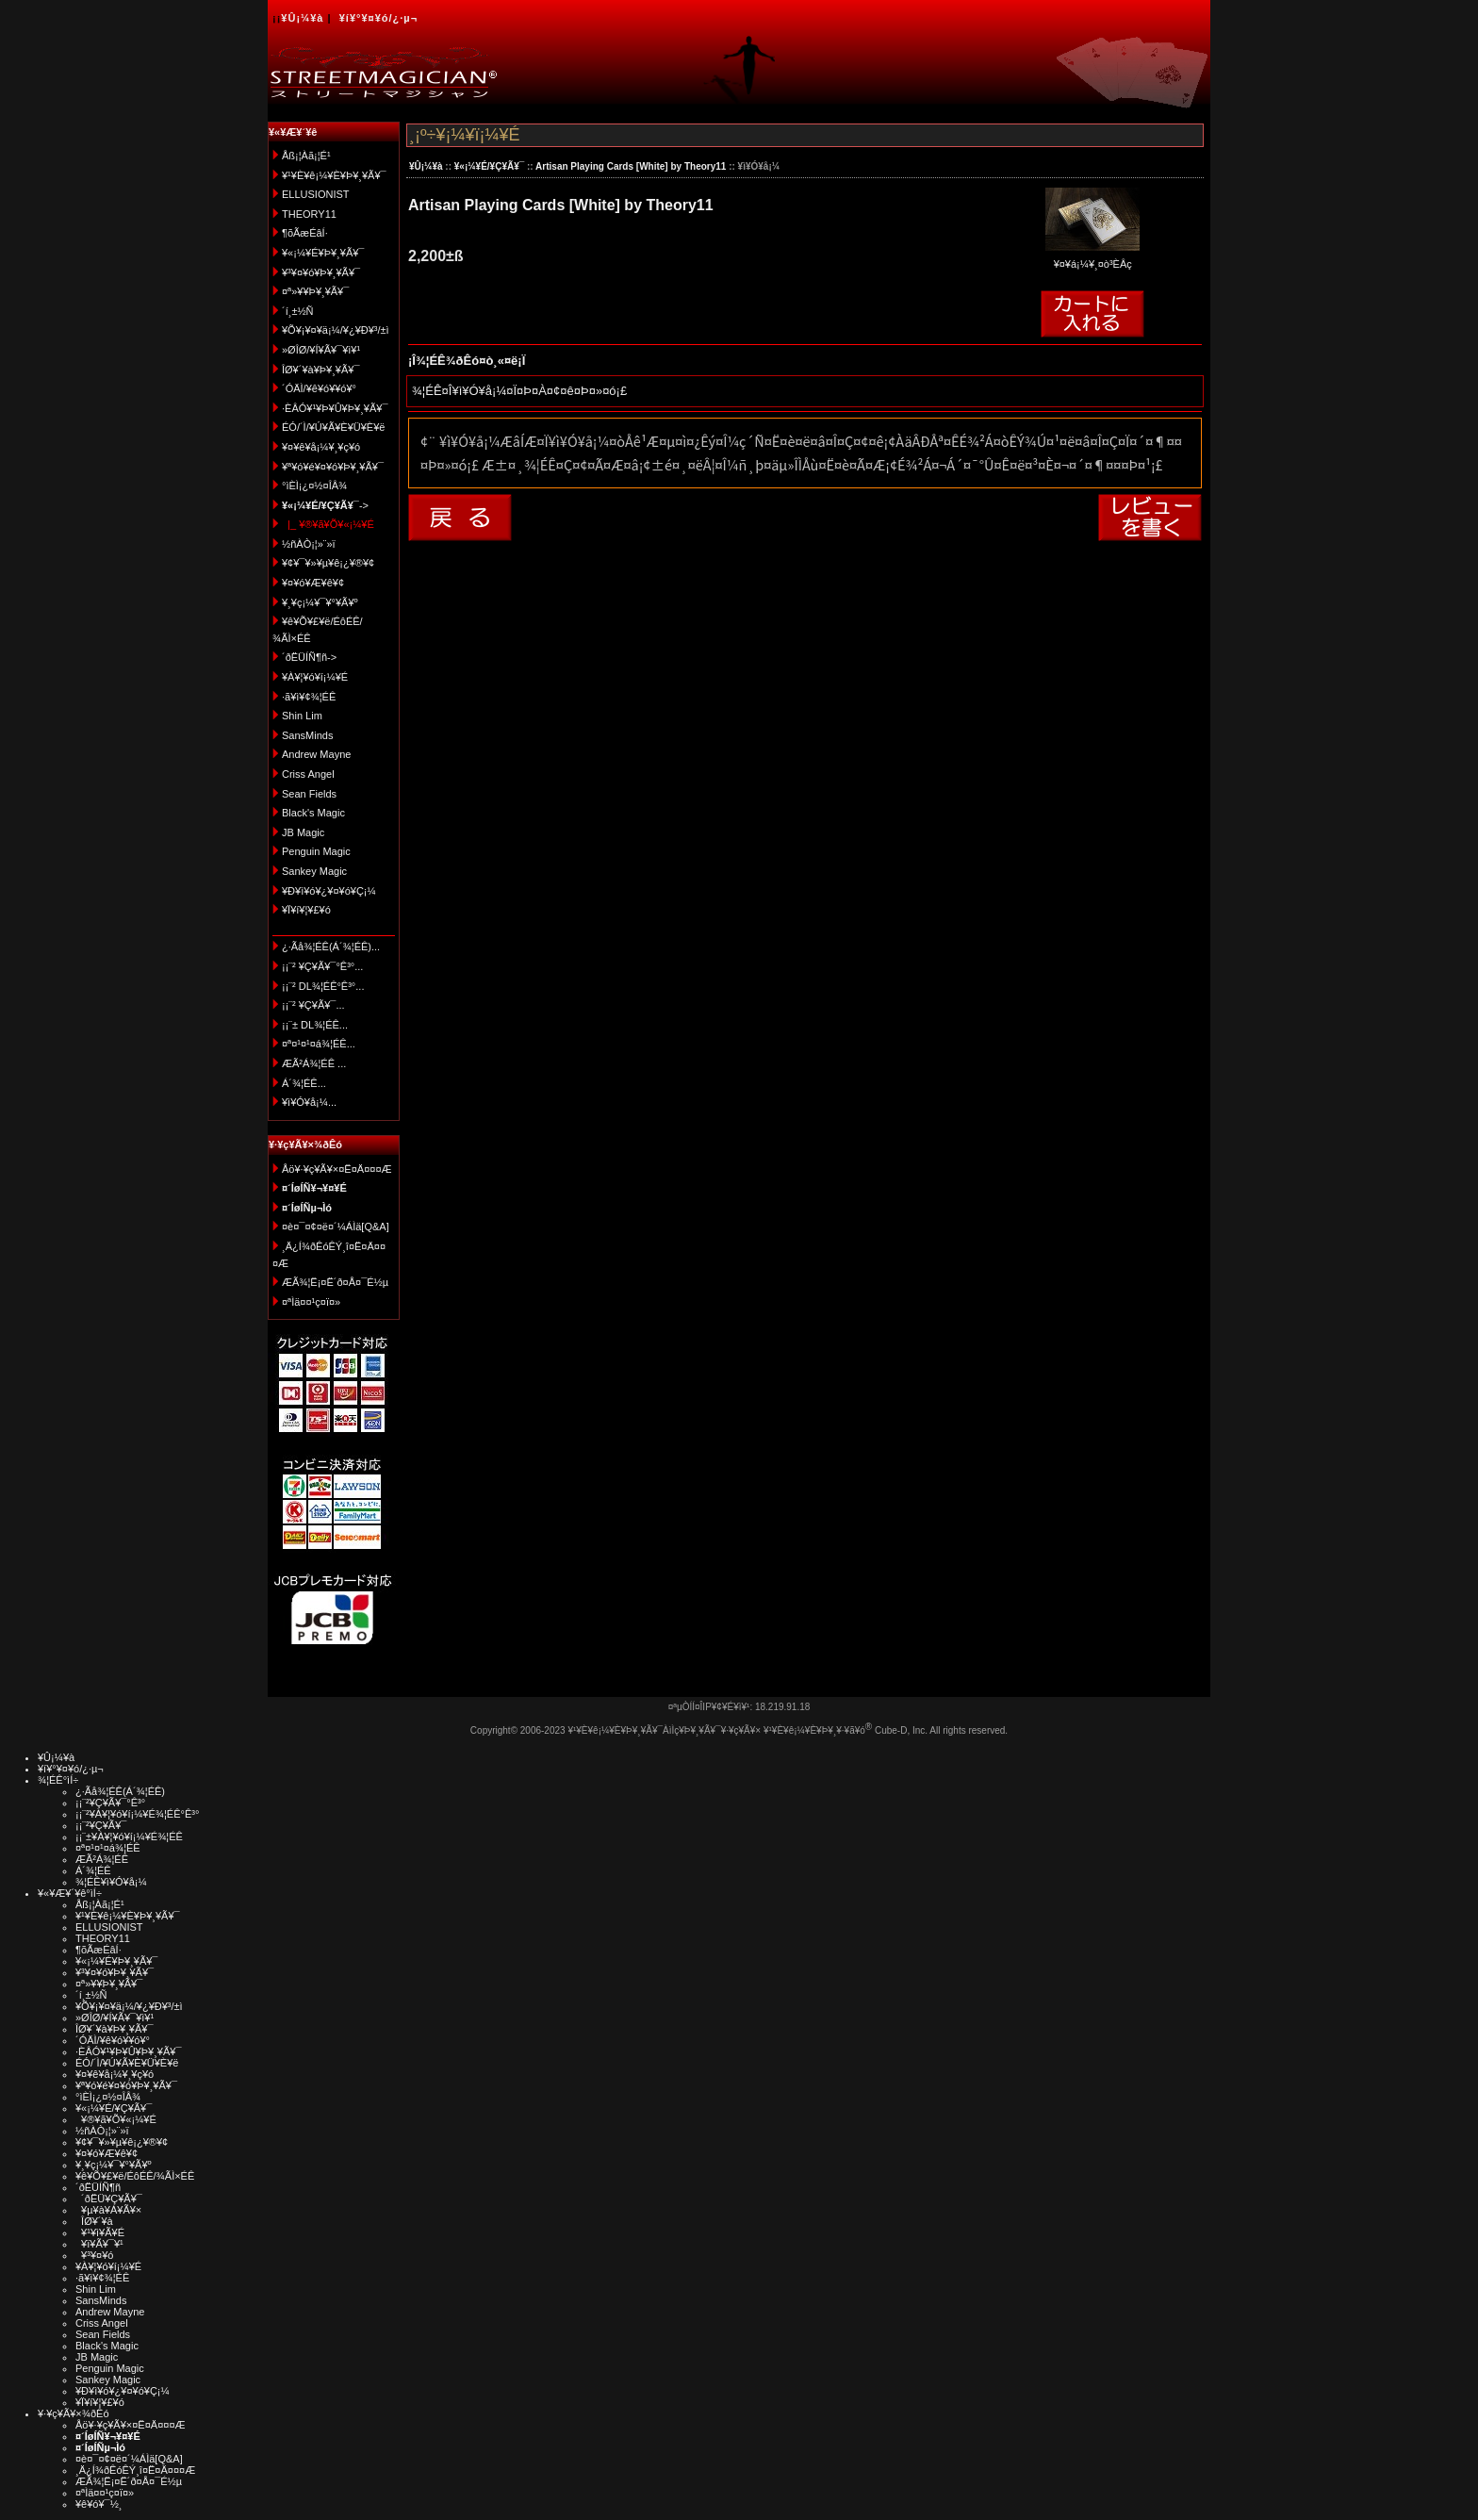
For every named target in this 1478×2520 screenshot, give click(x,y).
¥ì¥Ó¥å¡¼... (309, 1102)
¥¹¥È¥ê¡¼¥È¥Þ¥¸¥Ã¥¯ (334, 175)
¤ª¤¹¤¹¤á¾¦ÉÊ (107, 1847)
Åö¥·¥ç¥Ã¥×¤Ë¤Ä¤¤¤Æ (337, 1169)
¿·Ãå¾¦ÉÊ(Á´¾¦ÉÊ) (120, 1791)
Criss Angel (308, 774)
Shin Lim (302, 715)
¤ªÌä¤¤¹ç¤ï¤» (311, 1302)
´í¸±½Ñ (298, 311)
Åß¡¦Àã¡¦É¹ (306, 155)
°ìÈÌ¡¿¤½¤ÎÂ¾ (314, 485)
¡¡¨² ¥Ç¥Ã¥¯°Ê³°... (322, 966)
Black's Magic (313, 812)
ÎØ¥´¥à (94, 2221)
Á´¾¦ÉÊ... (304, 1083)
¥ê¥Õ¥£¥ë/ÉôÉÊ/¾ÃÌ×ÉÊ (134, 2176)
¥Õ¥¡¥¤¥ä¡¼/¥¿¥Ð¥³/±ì (335, 330)
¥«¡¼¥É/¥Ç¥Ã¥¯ (489, 166)
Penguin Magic (316, 851)
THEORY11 (309, 214)
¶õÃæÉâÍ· (305, 233)
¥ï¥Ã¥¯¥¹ (99, 2243)
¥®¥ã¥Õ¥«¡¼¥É (115, 2119)
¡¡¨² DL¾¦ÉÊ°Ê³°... (323, 986)
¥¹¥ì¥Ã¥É (99, 2232)
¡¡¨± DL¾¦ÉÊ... (315, 1024)
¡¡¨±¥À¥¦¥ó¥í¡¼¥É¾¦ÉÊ (129, 1836)
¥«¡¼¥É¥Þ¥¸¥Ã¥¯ (323, 252)
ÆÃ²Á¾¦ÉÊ (101, 1859)
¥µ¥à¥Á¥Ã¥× (108, 2209)
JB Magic (303, 832)
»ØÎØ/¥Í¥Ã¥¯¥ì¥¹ (321, 349)
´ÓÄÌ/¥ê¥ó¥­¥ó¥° (319, 388)
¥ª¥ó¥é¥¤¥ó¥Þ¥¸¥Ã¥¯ (333, 466)
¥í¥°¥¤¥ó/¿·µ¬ (378, 18)
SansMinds (307, 735)
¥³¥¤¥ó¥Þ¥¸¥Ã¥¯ (321, 272)
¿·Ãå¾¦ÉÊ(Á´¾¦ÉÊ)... (331, 946)
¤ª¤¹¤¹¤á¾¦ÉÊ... (318, 1043)
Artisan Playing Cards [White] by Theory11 (630, 166)
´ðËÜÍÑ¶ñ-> (309, 657)
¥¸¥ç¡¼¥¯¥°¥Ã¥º (320, 602)
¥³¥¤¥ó (94, 2255)
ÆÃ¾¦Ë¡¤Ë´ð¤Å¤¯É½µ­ (335, 1282)
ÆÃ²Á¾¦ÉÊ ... (314, 1063)
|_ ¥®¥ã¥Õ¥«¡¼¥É (328, 524)
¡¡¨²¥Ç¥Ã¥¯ (100, 1825)
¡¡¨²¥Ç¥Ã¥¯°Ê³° (110, 1802)
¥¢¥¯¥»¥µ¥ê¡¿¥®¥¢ (328, 562)
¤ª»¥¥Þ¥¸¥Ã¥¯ (315, 291)
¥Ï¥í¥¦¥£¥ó (306, 909)
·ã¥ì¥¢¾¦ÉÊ (309, 696)
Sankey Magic (314, 871)
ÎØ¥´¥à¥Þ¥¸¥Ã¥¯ (321, 369)
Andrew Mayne (316, 754)
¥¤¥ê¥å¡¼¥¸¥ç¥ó (321, 447)
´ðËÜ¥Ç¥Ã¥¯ (108, 2198)
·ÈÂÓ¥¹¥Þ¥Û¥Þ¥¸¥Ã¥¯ (334, 408)
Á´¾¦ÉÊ (93, 1870)
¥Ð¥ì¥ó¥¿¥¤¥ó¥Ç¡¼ (329, 891)
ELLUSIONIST (316, 194)
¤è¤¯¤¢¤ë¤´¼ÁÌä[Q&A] (335, 1226)
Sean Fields (309, 793)
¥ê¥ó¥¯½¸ (99, 2504)
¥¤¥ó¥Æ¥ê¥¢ (313, 582)
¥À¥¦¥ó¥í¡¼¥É (315, 677)
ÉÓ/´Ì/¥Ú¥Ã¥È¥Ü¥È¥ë (333, 427)
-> (325, 505)
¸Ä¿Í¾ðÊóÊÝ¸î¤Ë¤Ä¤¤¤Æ (135, 2470)
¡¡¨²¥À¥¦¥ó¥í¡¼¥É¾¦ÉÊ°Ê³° (137, 1814)
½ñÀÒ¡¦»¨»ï (309, 544)
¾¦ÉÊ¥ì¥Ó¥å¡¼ (111, 1881)
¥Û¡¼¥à (302, 18)
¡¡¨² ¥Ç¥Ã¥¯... (313, 1005)
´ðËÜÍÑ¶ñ (98, 2187)
